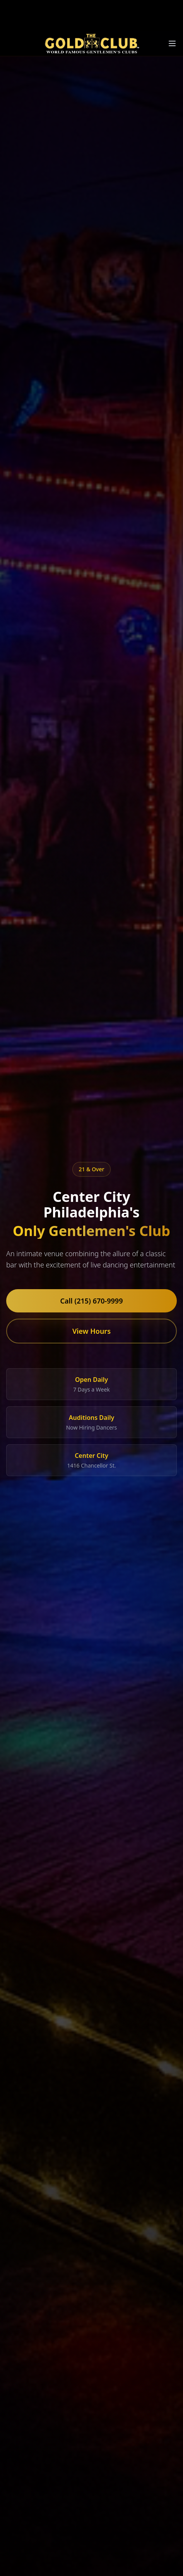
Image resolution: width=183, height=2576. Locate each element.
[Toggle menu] (172, 43)
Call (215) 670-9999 (91, 1300)
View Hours (91, 1331)
